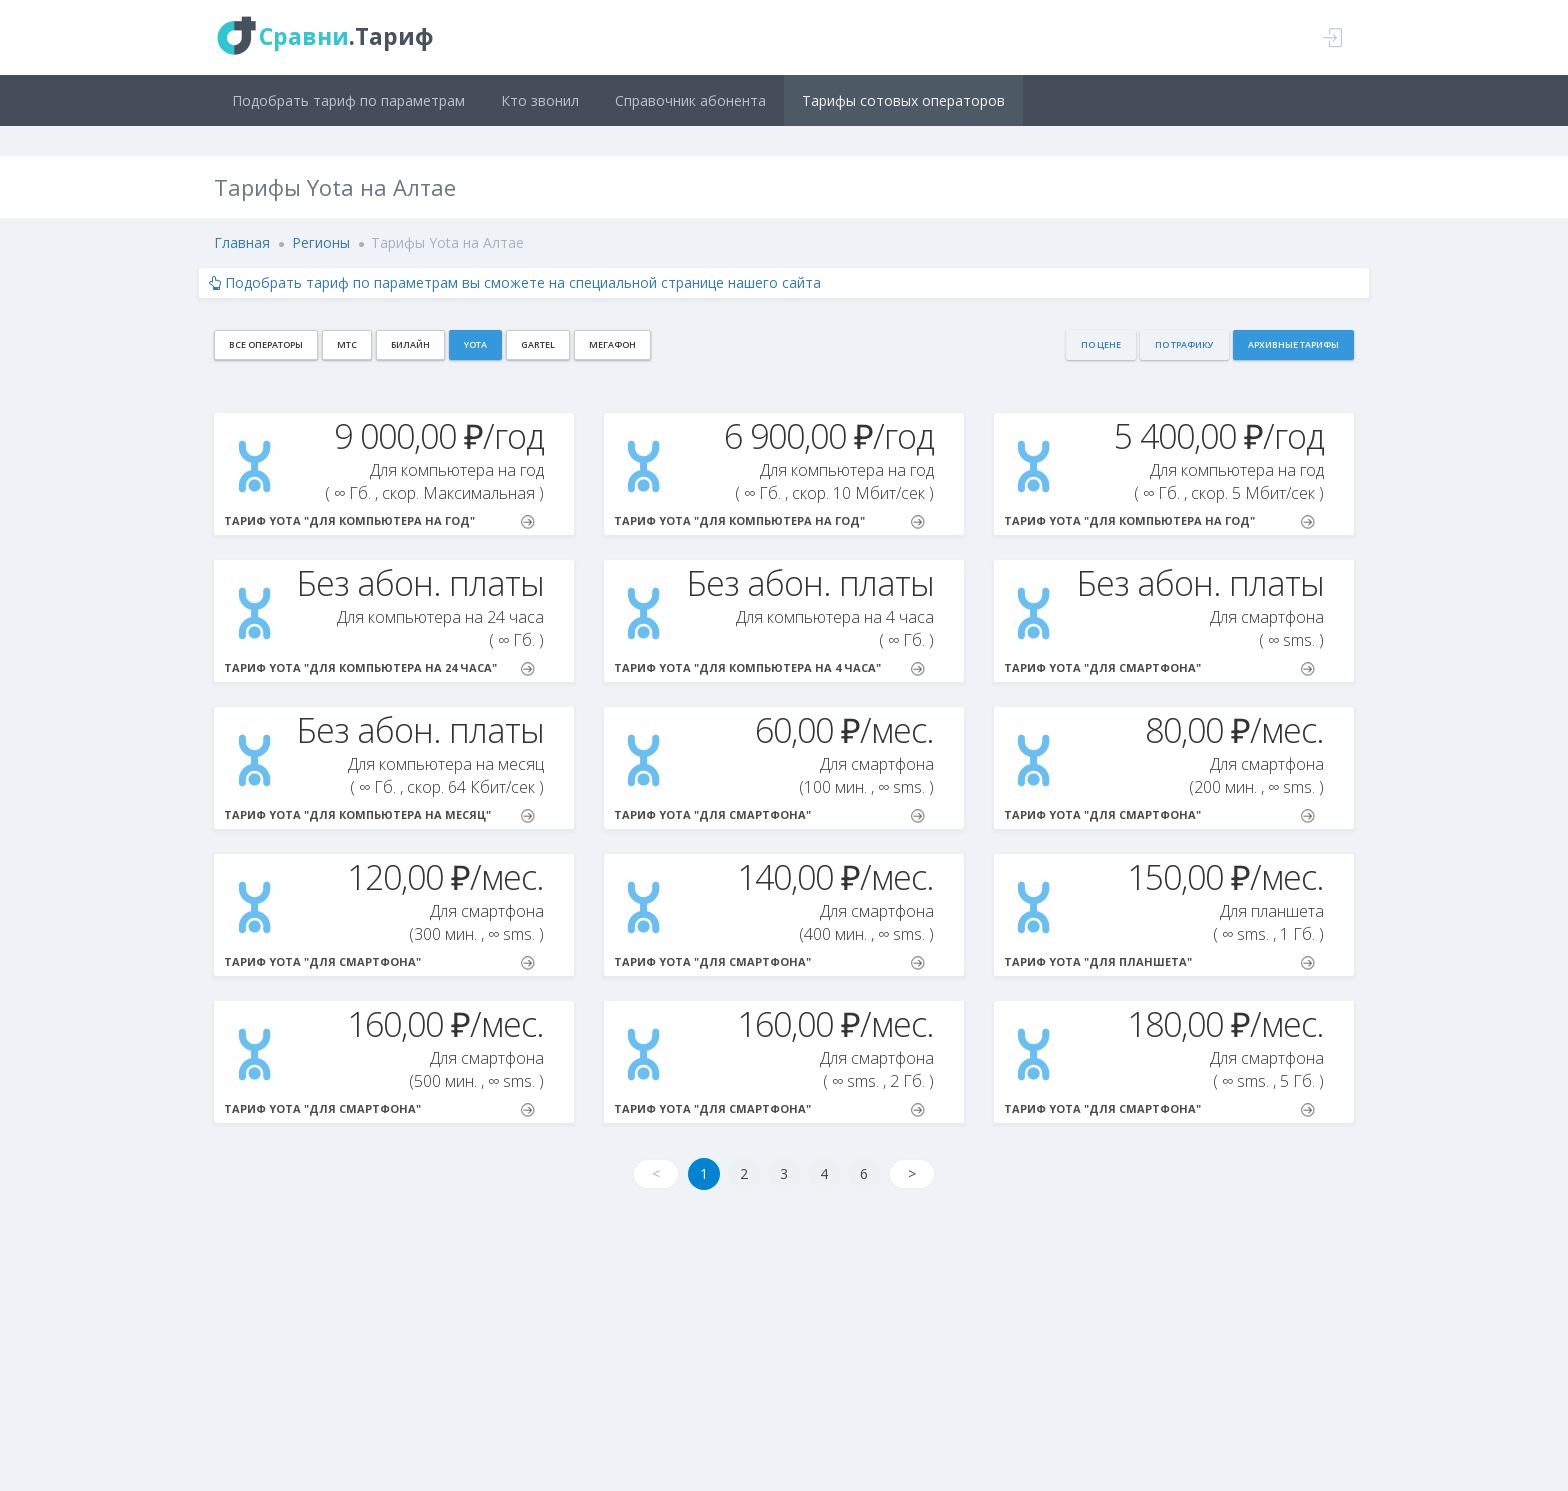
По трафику (1184, 344)
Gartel (538, 344)
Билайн (410, 344)
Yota (475, 344)
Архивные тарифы (1293, 344)
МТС (347, 344)
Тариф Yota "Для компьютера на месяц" (379, 815)
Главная (242, 242)
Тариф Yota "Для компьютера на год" (379, 521)
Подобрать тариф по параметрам (348, 100)
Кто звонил (540, 100)
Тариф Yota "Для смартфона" (1159, 668)
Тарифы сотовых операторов (903, 100)
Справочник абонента (690, 100)
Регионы (321, 242)
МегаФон (612, 344)
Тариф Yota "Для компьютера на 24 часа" (379, 668)
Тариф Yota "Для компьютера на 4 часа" (769, 668)
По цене (1101, 344)
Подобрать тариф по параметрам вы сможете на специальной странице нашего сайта (515, 282)
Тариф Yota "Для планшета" (1159, 962)
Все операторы (266, 344)
